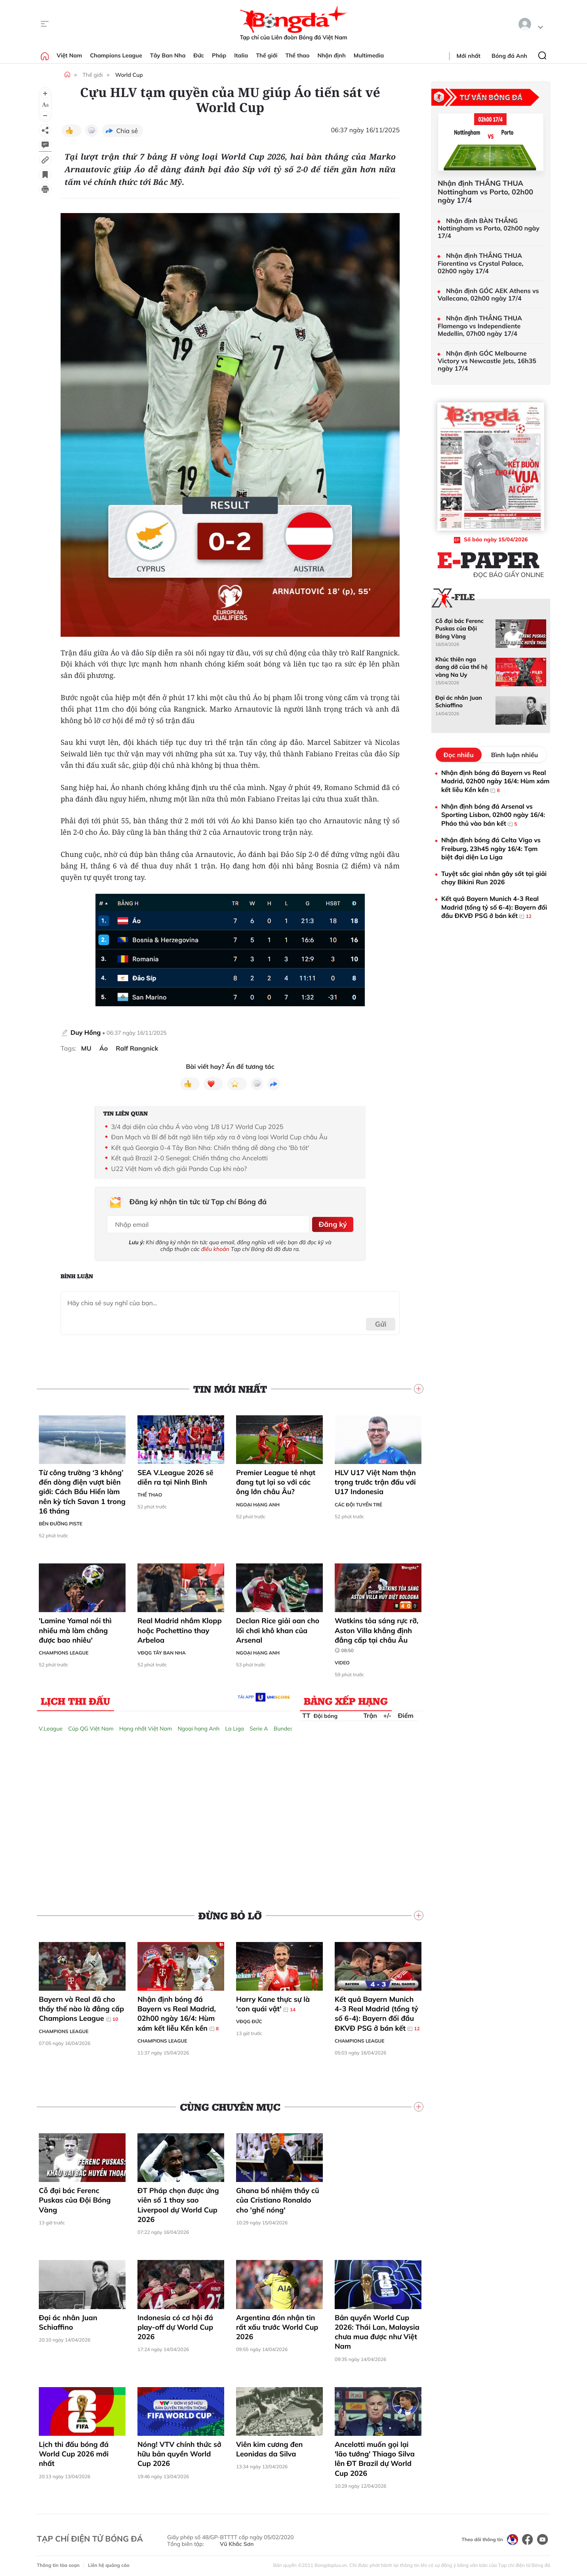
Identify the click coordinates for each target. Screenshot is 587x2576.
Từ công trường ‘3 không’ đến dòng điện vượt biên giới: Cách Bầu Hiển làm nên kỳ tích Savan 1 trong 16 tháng (82, 1489)
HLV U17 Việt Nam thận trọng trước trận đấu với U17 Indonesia (375, 1479)
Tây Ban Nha (168, 55)
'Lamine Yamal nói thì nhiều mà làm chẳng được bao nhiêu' (75, 1628)
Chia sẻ (127, 131)
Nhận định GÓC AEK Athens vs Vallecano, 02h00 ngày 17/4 (488, 294)
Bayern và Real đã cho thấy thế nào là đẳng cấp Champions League (81, 2006)
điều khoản (215, 1246)
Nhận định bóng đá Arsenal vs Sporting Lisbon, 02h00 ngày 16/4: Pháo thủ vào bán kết (493, 815)
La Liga (234, 1725)
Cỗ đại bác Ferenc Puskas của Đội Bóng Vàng (75, 2197)
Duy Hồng (86, 1032)
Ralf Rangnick (137, 1048)
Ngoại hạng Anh (258, 1502)
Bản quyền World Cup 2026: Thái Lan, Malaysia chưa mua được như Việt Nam (377, 2329)
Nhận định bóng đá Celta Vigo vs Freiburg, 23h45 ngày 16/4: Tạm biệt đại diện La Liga (491, 848)
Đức (198, 55)
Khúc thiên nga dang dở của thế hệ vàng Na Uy (461, 667)
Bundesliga (288, 1725)
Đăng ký (331, 1222)
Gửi (381, 1321)
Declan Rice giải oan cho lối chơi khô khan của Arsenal (277, 1628)
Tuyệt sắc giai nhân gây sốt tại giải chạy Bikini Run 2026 (494, 878)
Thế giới (266, 55)
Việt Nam (69, 55)
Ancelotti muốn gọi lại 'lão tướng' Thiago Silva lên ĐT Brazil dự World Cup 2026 (375, 2456)
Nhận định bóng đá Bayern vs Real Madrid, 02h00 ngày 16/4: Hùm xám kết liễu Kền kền (178, 2011)
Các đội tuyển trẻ (358, 1502)
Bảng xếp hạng (346, 1698)
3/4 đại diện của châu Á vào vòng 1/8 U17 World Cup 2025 (197, 1127)
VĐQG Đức (249, 2019)
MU (86, 1048)
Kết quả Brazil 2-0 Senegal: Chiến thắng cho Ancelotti (189, 1158)
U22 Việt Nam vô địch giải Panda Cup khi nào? (179, 1169)
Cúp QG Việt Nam (91, 1725)
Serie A (259, 1725)
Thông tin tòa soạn (58, 2562)
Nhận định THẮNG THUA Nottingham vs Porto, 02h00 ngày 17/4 (485, 192)
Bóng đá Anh (509, 55)
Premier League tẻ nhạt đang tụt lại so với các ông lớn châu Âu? (275, 1479)
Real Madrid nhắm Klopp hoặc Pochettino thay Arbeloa (179, 1628)
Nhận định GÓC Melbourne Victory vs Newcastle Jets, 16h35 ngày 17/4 (487, 361)
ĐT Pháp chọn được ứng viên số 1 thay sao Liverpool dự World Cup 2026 (178, 2202)
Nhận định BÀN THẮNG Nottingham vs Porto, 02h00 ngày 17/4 (488, 228)
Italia (241, 55)
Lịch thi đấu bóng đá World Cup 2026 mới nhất (74, 2451)
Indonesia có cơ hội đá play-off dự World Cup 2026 (175, 2324)
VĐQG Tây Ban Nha (161, 1650)
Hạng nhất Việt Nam (145, 1725)
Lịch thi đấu (75, 1698)
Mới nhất (468, 55)
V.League (51, 1725)
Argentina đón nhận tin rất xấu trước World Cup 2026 (277, 2324)
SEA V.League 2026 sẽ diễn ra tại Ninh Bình (175, 1474)
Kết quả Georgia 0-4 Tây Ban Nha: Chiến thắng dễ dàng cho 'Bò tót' (210, 1148)
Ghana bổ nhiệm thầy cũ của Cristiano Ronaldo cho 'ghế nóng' (277, 2197)
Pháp (219, 55)
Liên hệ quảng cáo (109, 2562)
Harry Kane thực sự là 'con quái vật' (273, 2001)
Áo (103, 1048)
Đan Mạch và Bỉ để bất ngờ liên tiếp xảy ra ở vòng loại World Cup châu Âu (219, 1137)
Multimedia (369, 55)
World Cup (129, 74)
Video (342, 1660)
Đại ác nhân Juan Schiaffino (68, 2319)
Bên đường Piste (60, 1521)
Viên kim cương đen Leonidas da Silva (269, 2446)
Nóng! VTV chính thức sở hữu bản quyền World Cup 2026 (179, 2451)
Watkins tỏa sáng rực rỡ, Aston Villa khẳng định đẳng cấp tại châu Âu (376, 1633)
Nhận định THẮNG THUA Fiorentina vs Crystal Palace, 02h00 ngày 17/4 (480, 263)
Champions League (116, 55)
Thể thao (298, 55)
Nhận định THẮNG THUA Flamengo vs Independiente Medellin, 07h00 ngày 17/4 (480, 325)
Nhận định (332, 55)
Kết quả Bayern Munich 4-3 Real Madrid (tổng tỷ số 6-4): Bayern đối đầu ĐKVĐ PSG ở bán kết (377, 2011)
